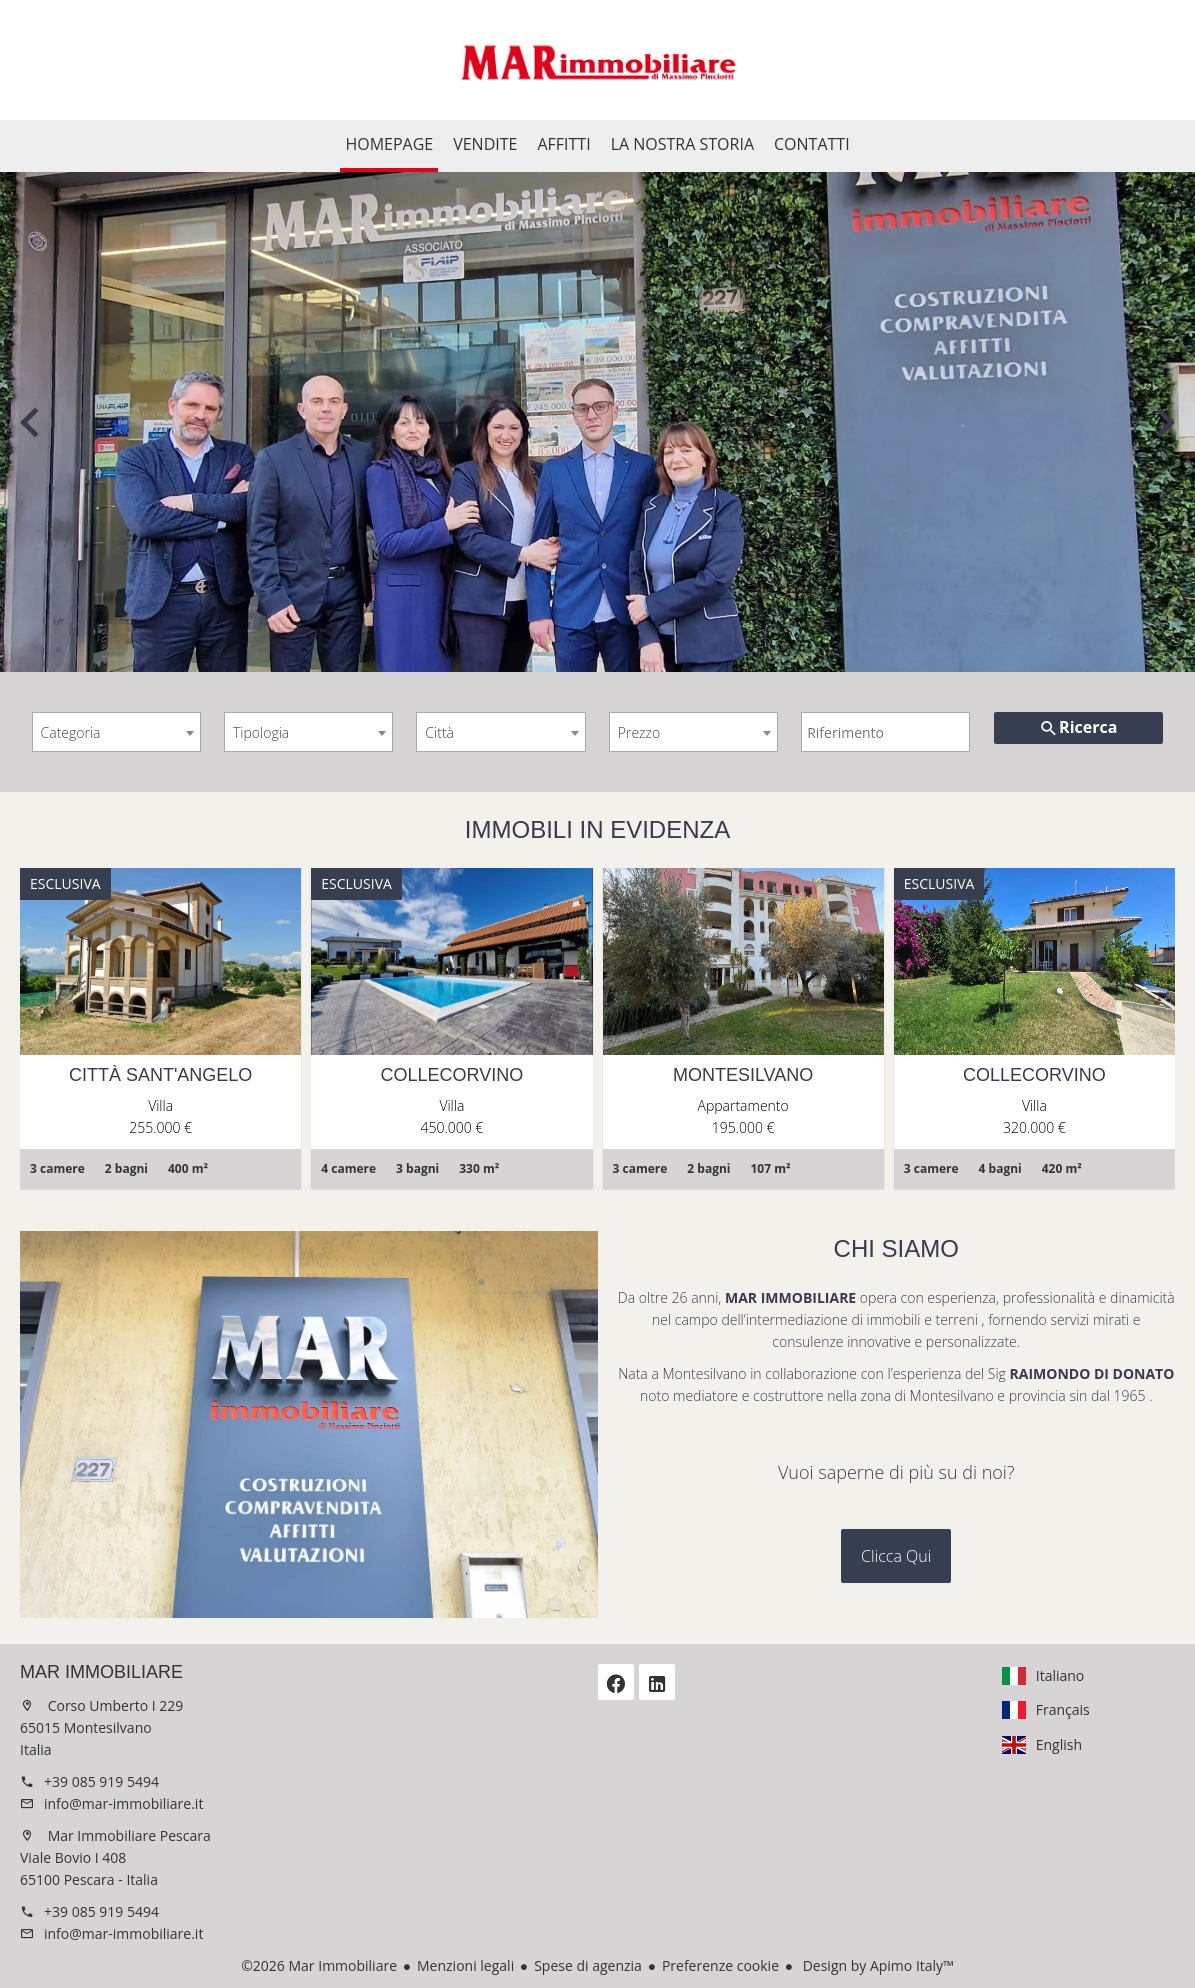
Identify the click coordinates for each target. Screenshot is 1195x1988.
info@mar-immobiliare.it (123, 1803)
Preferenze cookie (720, 1965)
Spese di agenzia (588, 1965)
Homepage (598, 60)
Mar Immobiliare (101, 1672)
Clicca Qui (896, 1556)
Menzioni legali (465, 1965)
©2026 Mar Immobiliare (319, 1965)
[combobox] (116, 732)
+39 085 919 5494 (101, 1781)
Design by (876, 1965)
